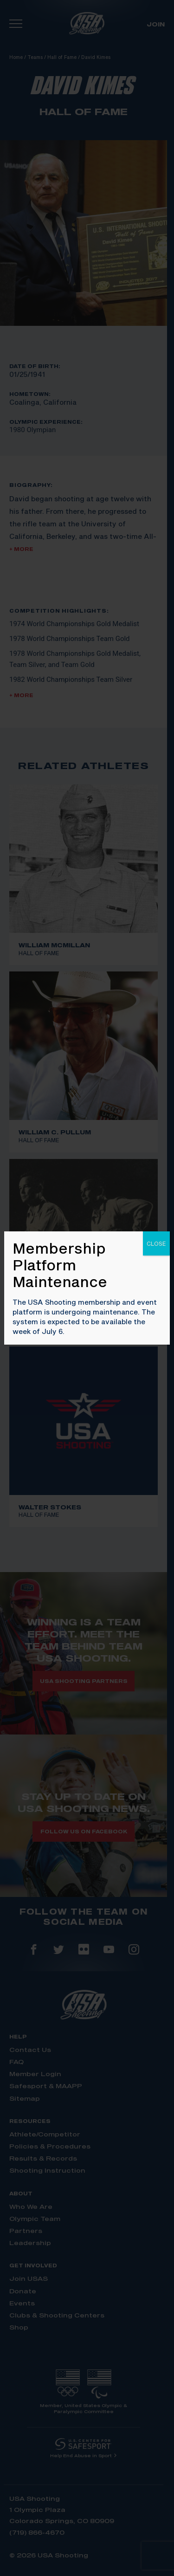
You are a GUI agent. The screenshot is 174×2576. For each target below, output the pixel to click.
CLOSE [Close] (156, 1243)
